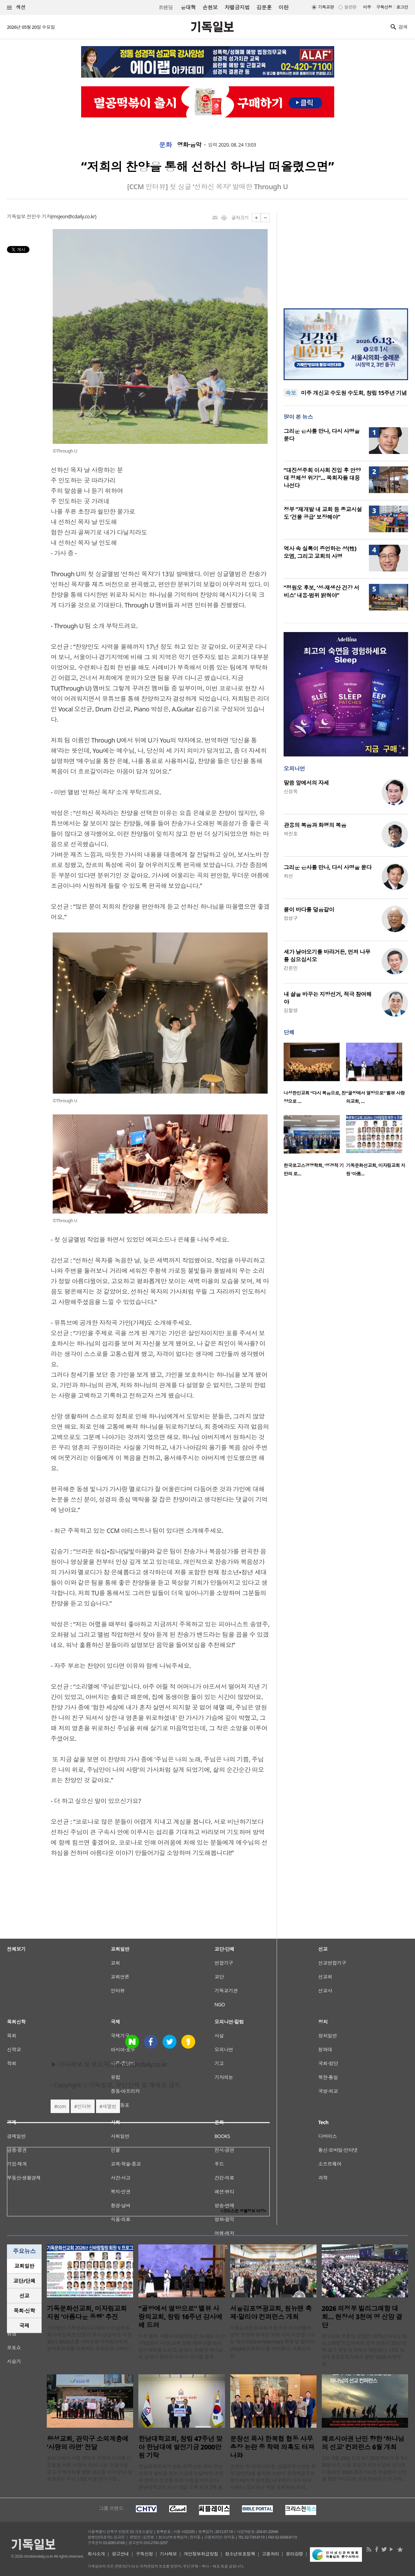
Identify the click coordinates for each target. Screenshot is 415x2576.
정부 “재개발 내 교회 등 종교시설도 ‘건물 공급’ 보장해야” (323, 513)
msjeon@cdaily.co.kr (73, 216)
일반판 (350, 7)
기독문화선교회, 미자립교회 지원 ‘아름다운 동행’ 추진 (87, 2312)
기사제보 (168, 2554)
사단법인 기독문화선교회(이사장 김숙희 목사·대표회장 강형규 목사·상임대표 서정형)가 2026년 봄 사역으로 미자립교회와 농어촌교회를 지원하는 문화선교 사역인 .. (89, 2338)
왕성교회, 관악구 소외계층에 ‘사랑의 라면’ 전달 (87, 2443)
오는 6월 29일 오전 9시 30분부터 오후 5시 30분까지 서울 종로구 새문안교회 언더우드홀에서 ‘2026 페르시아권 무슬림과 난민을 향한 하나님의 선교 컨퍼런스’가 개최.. (365, 2468)
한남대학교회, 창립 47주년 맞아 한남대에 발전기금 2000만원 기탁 (180, 2447)
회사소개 (96, 2554)
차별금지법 (237, 7)
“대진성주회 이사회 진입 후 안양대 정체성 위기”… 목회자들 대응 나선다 (322, 477)
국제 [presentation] (24, 2325)
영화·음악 (189, 144)
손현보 (209, 7)
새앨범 (109, 2106)
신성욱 (290, 791)
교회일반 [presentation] (24, 2265)
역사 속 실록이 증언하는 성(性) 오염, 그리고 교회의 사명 (320, 552)
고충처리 (270, 2554)
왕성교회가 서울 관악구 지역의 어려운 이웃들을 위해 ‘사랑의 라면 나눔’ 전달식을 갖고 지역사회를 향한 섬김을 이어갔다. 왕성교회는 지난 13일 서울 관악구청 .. (89, 2468)
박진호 (290, 833)
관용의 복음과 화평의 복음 (315, 825)
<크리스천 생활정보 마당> (243, 2211)
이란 (283, 7)
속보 (290, 393)
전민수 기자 (39, 216)
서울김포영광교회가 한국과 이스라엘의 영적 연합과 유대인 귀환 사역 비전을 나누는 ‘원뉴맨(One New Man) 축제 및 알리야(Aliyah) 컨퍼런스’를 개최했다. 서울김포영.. (273, 2341)
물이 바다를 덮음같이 (309, 909)
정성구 (290, 918)
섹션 (16, 7)
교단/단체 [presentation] (24, 2280)
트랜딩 (166, 7)
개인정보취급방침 (201, 2554)
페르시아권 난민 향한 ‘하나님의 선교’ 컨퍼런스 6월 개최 (363, 2443)
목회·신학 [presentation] (24, 2310)
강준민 (290, 968)
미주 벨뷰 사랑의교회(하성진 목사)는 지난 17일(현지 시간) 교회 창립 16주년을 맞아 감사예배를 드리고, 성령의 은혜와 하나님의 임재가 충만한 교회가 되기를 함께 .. (181, 2346)
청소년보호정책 (240, 2554)
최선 (288, 876)
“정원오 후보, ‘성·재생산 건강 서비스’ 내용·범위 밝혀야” (321, 591)
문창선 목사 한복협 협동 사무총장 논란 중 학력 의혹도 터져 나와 (272, 2447)
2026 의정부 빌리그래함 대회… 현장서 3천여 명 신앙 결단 (362, 2317)
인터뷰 (84, 2106)
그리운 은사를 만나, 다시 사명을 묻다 (328, 867)
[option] (315, 1075)
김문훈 (264, 7)
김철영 (290, 1010)
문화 (165, 144)
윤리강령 (294, 2554)
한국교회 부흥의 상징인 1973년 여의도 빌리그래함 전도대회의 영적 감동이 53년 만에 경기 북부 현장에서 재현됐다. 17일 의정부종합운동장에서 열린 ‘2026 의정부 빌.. (364, 2350)
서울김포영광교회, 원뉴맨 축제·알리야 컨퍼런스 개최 (271, 2312)
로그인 (402, 7)
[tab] (24, 2266)
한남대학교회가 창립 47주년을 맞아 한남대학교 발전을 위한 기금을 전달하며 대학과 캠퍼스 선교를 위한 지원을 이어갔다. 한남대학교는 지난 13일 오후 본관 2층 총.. (181, 2476)
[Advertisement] (346, 256)
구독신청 (384, 7)
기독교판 (326, 7)
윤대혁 (188, 7)
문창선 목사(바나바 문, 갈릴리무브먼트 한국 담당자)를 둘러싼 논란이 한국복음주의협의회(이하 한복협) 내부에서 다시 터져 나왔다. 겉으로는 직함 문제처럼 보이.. (273, 2476)
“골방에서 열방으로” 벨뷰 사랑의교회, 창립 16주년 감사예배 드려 (180, 2317)
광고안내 (120, 2554)
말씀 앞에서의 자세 (306, 783)
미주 (367, 7)
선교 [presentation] (24, 2295)
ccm (61, 2106)
